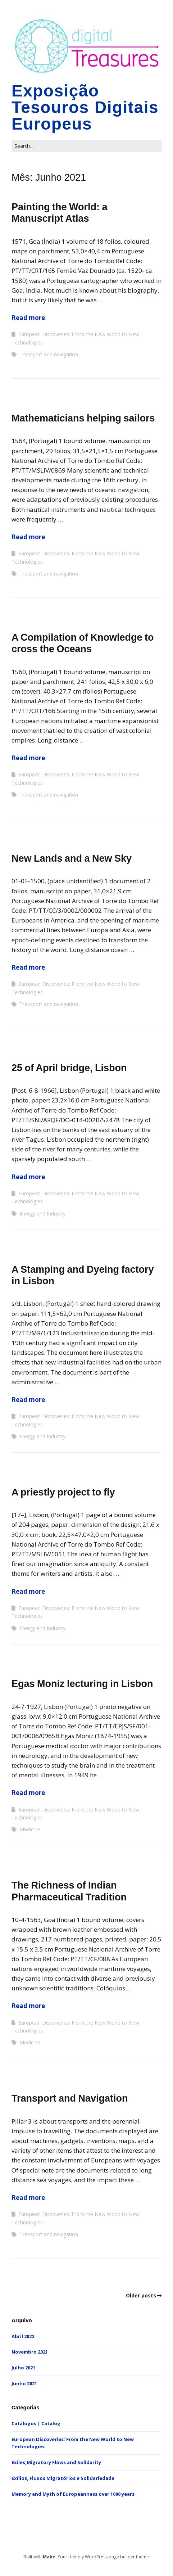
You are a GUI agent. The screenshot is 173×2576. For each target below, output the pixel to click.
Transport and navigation (48, 354)
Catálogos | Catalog (36, 2423)
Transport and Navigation (70, 2098)
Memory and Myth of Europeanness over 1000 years (73, 2494)
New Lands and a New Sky (72, 858)
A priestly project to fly (63, 1492)
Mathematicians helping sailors (83, 418)
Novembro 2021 (30, 2352)
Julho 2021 (23, 2367)
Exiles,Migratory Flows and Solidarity (56, 2462)
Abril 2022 (23, 2336)
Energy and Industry (42, 1213)
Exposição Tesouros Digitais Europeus (85, 107)
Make (49, 2557)
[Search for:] (86, 146)
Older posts (141, 2295)
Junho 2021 (24, 2383)
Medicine (29, 1829)
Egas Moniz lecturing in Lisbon (82, 1683)
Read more (28, 317)
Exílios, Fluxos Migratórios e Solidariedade (63, 2478)
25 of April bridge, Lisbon (69, 1068)
